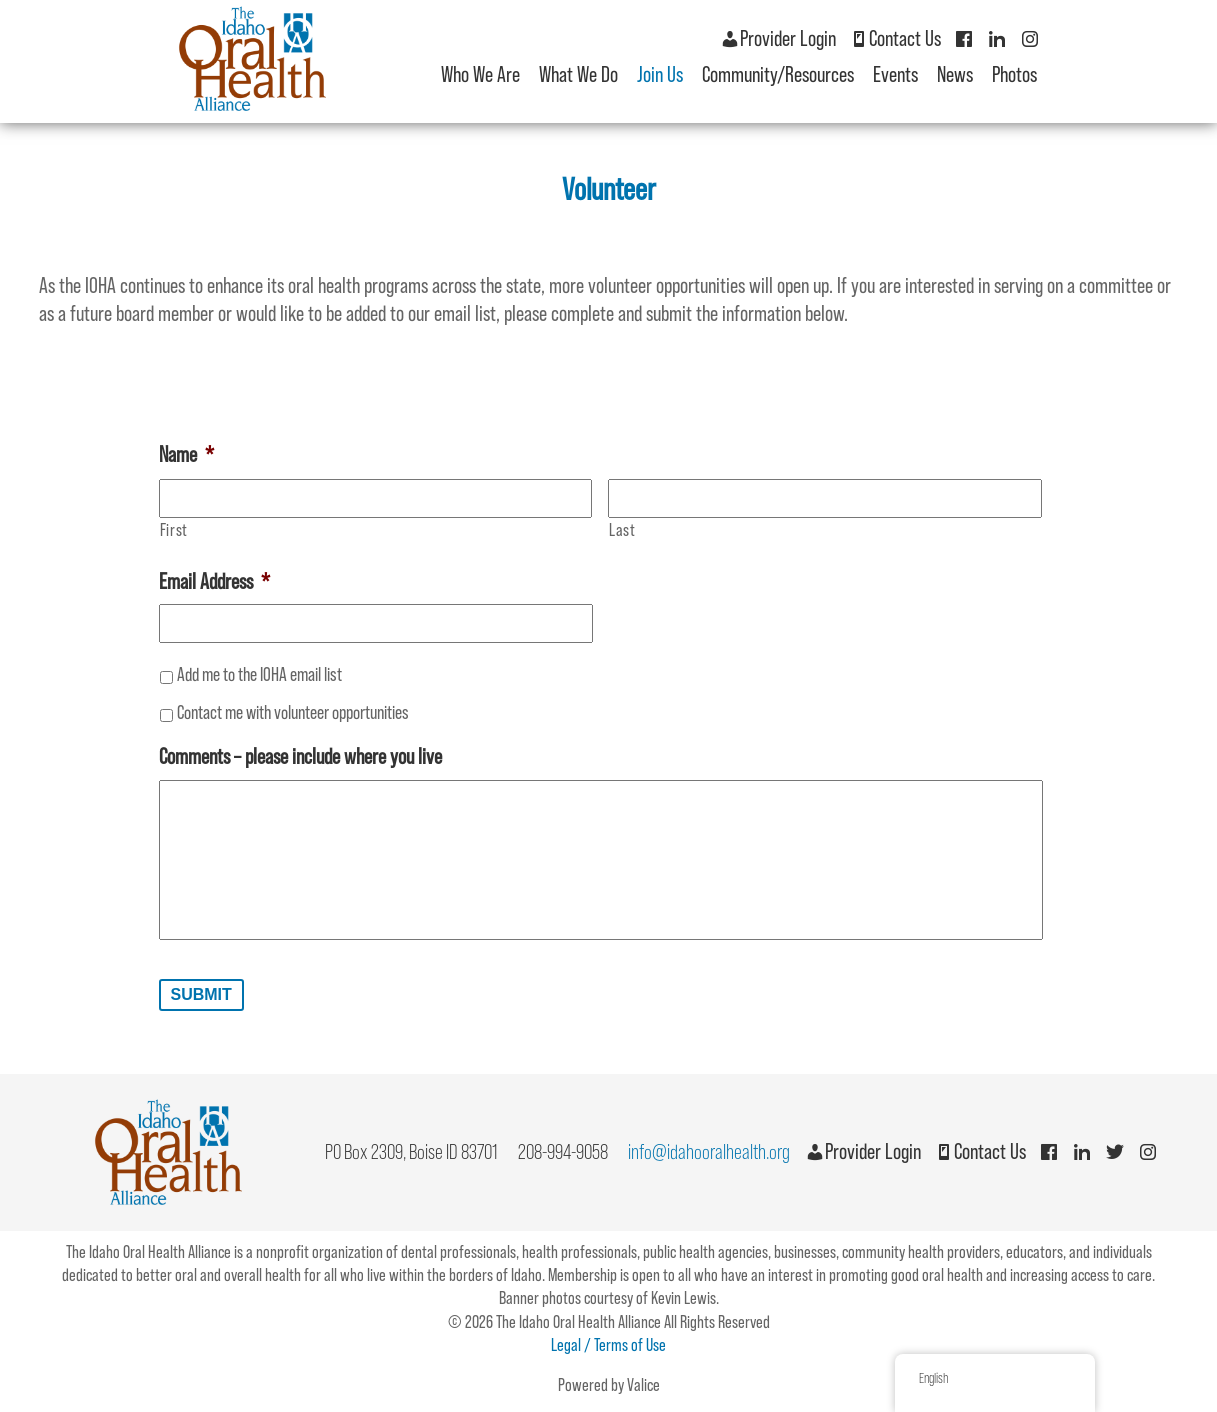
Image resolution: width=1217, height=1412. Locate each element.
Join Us (660, 74)
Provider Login (778, 38)
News (955, 74)
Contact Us (895, 38)
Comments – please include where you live (300, 756)
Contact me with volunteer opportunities (293, 712)
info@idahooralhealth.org (709, 1151)
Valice (643, 1385)
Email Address (214, 581)
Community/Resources (778, 74)
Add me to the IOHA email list (259, 674)
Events (895, 74)
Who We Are (480, 74)
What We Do (578, 74)
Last (622, 530)
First (174, 530)
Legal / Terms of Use (608, 1345)
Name (186, 454)
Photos (1014, 74)
